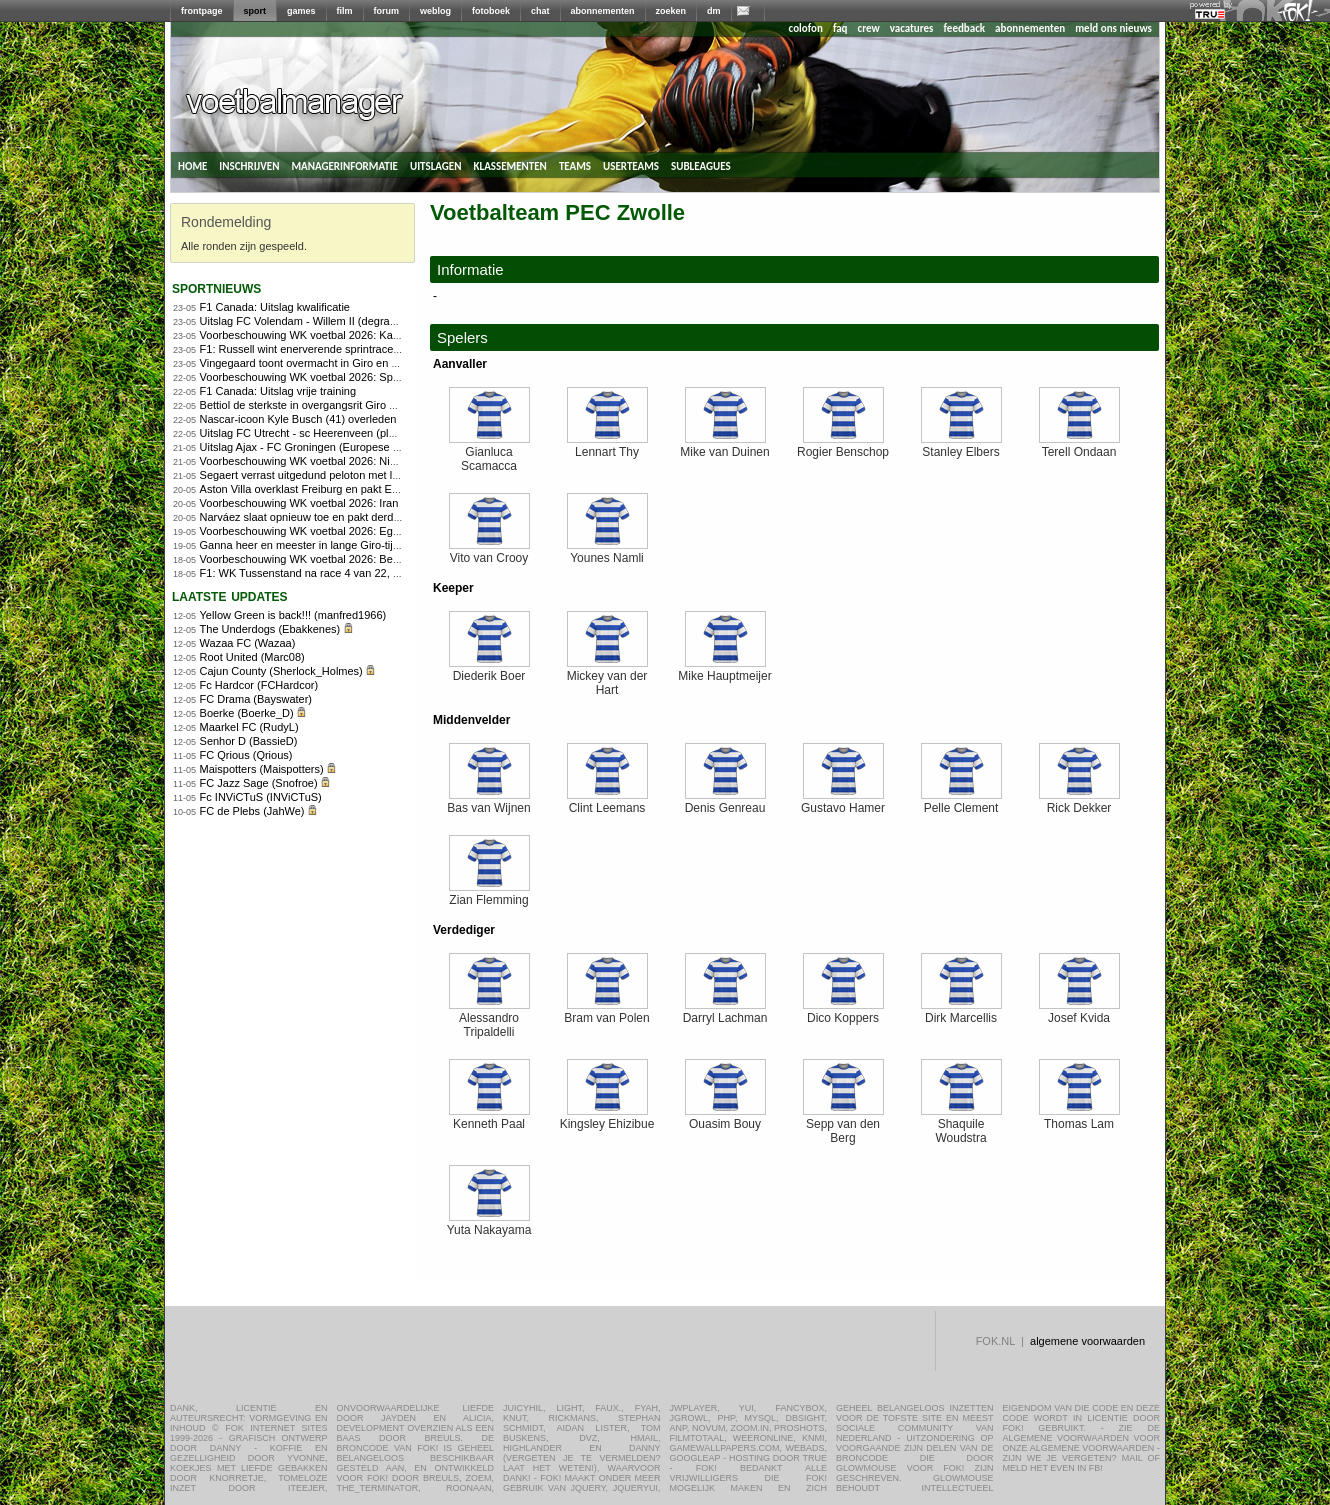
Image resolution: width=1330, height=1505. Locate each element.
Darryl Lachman (725, 1012)
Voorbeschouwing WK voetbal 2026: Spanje (307, 377)
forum (387, 11)
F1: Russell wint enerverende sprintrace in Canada (323, 349)
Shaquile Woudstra (961, 1125)
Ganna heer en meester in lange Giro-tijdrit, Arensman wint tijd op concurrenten (393, 545)
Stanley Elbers (961, 446)
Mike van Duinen (724, 446)
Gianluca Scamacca (489, 453)
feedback (964, 28)
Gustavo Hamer (843, 802)
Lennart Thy (607, 446)
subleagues (701, 165)
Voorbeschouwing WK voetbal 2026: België (305, 559)
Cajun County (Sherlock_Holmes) (281, 671)
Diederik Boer (489, 670)
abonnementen (603, 11)
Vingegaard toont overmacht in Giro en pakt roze (318, 363)
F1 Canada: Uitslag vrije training (278, 391)
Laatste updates (230, 595)
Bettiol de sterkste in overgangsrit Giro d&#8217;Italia (330, 405)
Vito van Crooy (489, 552)
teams (575, 165)
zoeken (671, 11)
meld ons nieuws (1113, 28)
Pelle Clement (961, 802)
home (192, 165)
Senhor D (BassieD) (249, 741)
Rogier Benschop (843, 446)
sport (255, 11)
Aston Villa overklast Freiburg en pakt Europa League (330, 489)
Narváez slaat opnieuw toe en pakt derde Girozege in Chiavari (351, 517)
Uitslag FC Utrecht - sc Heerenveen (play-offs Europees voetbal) (357, 433)
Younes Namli (607, 552)
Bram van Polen (606, 1012)
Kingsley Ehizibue (607, 1118)
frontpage (202, 11)
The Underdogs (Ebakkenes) (270, 629)
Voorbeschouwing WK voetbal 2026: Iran (299, 503)
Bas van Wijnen (488, 802)
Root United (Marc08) (252, 657)
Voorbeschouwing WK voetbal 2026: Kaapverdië (317, 335)
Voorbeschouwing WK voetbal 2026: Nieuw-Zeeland (327, 461)
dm (714, 11)
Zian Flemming (489, 894)
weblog (435, 11)
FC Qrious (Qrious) (246, 755)
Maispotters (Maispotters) (262, 769)
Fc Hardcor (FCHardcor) (259, 685)
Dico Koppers (843, 1012)
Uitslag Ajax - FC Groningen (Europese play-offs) (319, 447)
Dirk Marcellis (961, 1012)
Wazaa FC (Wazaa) (248, 643)
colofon (806, 28)
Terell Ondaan (1079, 446)
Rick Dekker (1079, 802)
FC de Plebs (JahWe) (252, 811)
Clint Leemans (607, 802)
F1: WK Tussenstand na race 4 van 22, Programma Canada (346, 573)
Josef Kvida (1079, 1012)
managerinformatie (344, 165)
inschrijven (249, 165)
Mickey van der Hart (607, 677)
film (345, 11)
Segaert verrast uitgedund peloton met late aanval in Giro (339, 475)
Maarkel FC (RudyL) (249, 727)
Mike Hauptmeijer (724, 670)
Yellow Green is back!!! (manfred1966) (293, 615)
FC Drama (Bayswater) (256, 699)
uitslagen (436, 165)
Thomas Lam (1079, 1118)
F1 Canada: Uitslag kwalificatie (275, 307)
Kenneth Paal (489, 1118)
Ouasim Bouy (725, 1118)
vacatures (912, 28)
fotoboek (491, 11)
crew (869, 28)
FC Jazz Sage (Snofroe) (259, 783)
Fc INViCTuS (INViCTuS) (261, 797)
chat (540, 11)
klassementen (509, 165)
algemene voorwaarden (1087, 1341)
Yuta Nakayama (489, 1224)
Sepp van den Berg (843, 1125)
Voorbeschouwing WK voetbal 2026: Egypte (307, 531)
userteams (631, 165)
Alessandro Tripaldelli (489, 1019)
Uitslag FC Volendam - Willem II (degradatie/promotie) (331, 321)
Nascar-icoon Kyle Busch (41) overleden (298, 419)
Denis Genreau (725, 802)
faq (840, 28)
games (301, 11)
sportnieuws (216, 287)
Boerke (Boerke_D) (247, 713)
